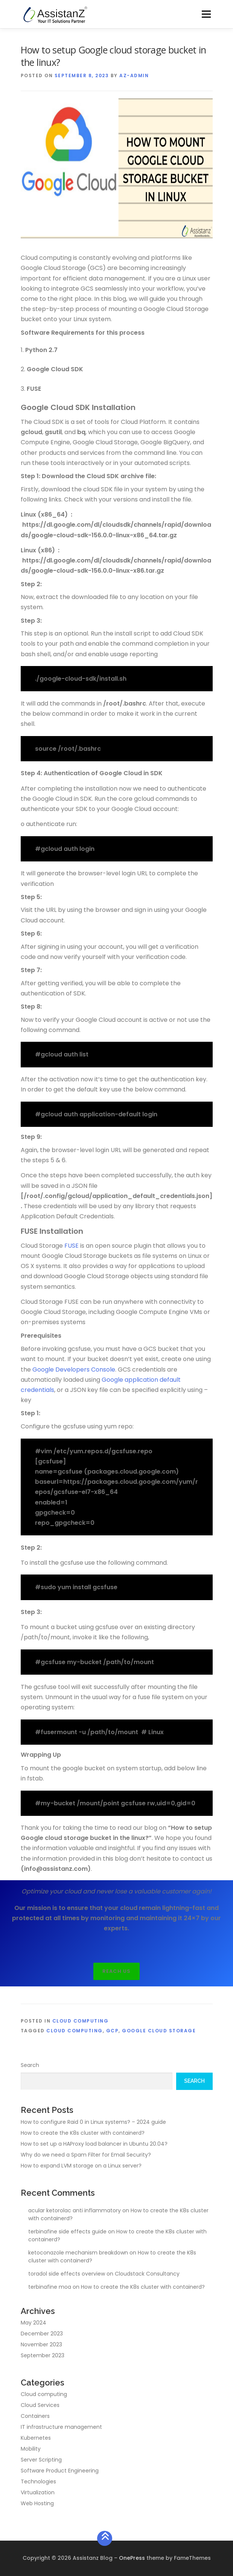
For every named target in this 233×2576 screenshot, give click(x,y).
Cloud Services (40, 2405)
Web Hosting (37, 2503)
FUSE (71, 1245)
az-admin (134, 75)
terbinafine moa (49, 2287)
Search (30, 2065)
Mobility (31, 2449)
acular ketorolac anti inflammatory (74, 2210)
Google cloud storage (159, 2030)
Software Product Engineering (60, 2470)
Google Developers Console (73, 1369)
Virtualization (38, 2492)
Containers (35, 2416)
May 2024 (33, 2322)
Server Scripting (41, 2459)
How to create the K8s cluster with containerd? (83, 2133)
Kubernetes (36, 2438)
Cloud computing (80, 2021)
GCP (112, 2030)
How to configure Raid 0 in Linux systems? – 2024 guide (93, 2122)
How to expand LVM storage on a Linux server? (81, 2165)
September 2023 (42, 2355)
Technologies (38, 2481)
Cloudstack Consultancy (147, 2273)
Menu (206, 14)
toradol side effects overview (66, 2273)
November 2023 (41, 2344)
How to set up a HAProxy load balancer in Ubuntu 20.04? (94, 2144)
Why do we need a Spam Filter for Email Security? (86, 2154)
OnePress (132, 2558)
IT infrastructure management (61, 2427)
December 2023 (42, 2333)
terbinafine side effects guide (67, 2231)
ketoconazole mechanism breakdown (78, 2252)
